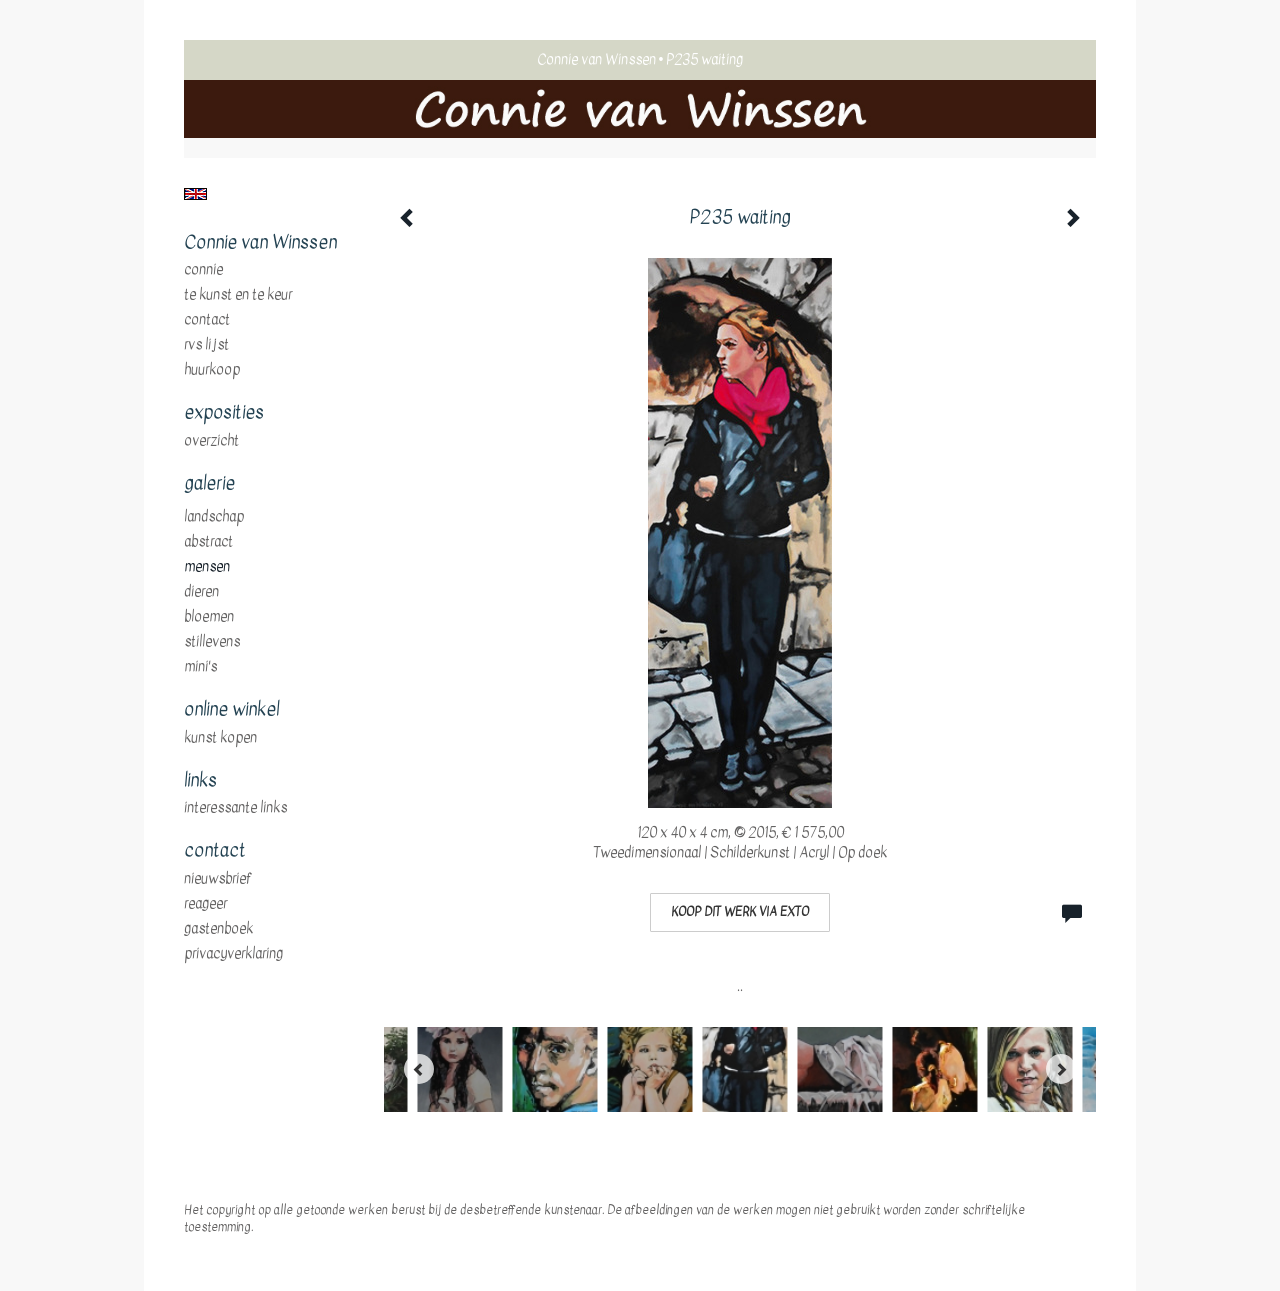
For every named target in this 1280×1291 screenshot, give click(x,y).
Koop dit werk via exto (740, 912)
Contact (207, 320)
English (195, 194)
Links (200, 781)
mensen (207, 567)
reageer (205, 904)
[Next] (1061, 1069)
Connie (203, 270)
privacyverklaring (233, 954)
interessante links (235, 808)
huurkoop (212, 370)
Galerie (209, 484)
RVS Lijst (206, 345)
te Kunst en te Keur (238, 295)
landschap (214, 517)
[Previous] (419, 1069)
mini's (200, 667)
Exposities (224, 413)
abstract (208, 542)
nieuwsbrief (218, 879)
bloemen (209, 617)
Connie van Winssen (596, 59)
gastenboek (218, 929)
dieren (201, 592)
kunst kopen (220, 738)
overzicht (211, 441)
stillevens (212, 642)
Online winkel (231, 710)
